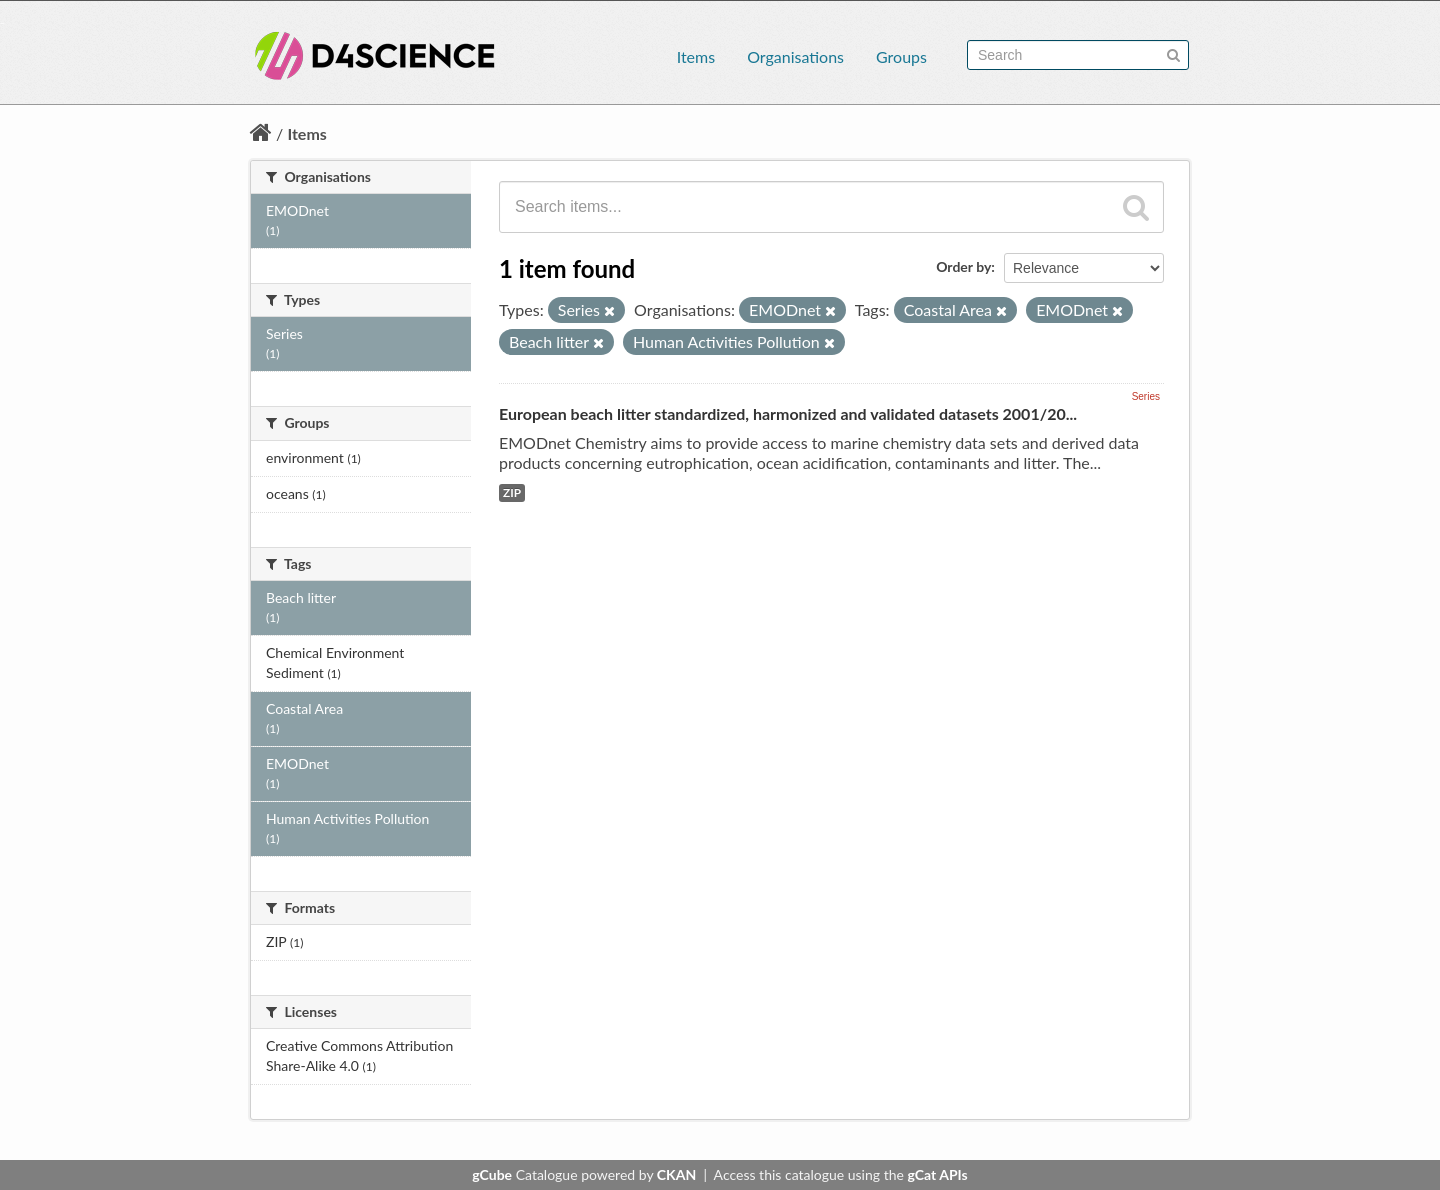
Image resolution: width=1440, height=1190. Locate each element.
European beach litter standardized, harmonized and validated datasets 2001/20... (788, 413)
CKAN (676, 1174)
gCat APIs (937, 1174)
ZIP (512, 492)
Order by (963, 266)
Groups (901, 56)
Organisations (795, 56)
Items (696, 56)
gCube (492, 1174)
